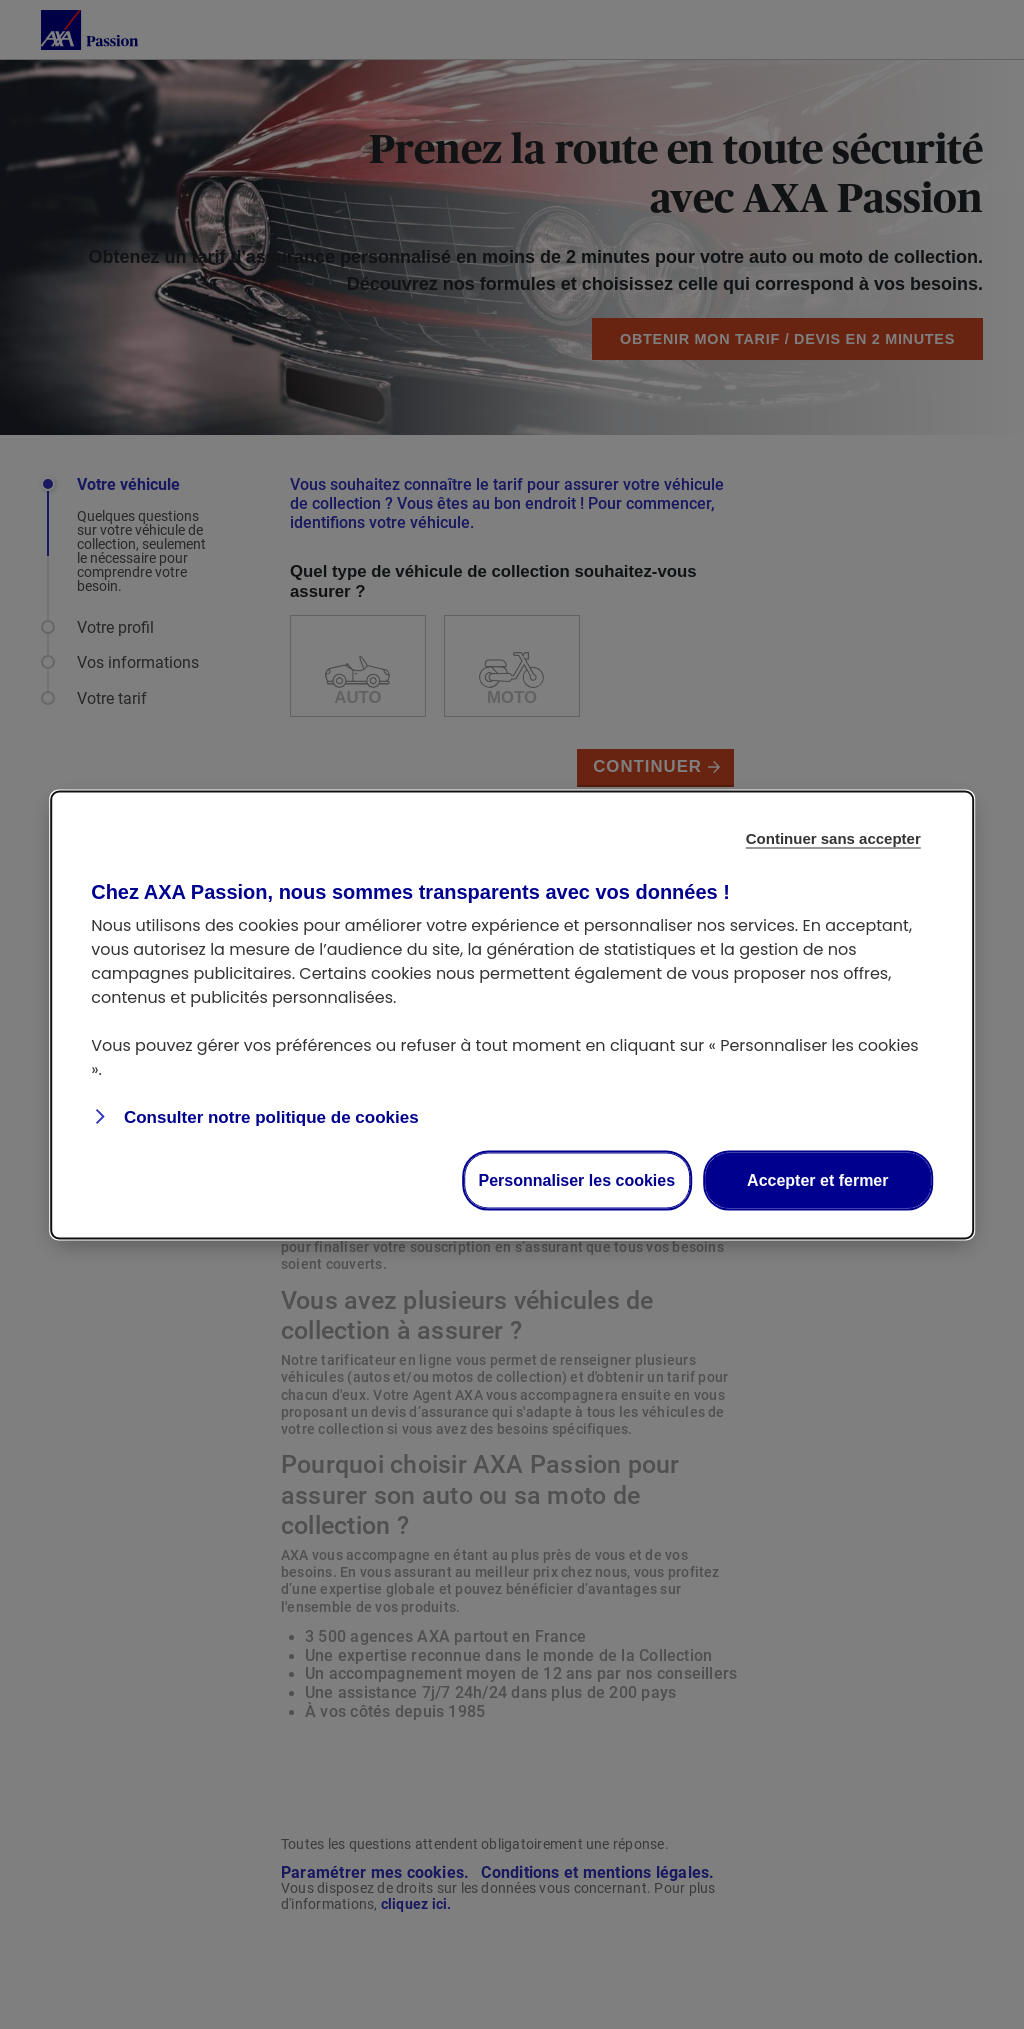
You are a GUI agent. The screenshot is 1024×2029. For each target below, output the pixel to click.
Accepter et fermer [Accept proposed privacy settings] (817, 1179)
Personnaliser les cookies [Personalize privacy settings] (577, 1179)
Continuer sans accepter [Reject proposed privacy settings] (833, 837)
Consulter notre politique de (268, 1116)
